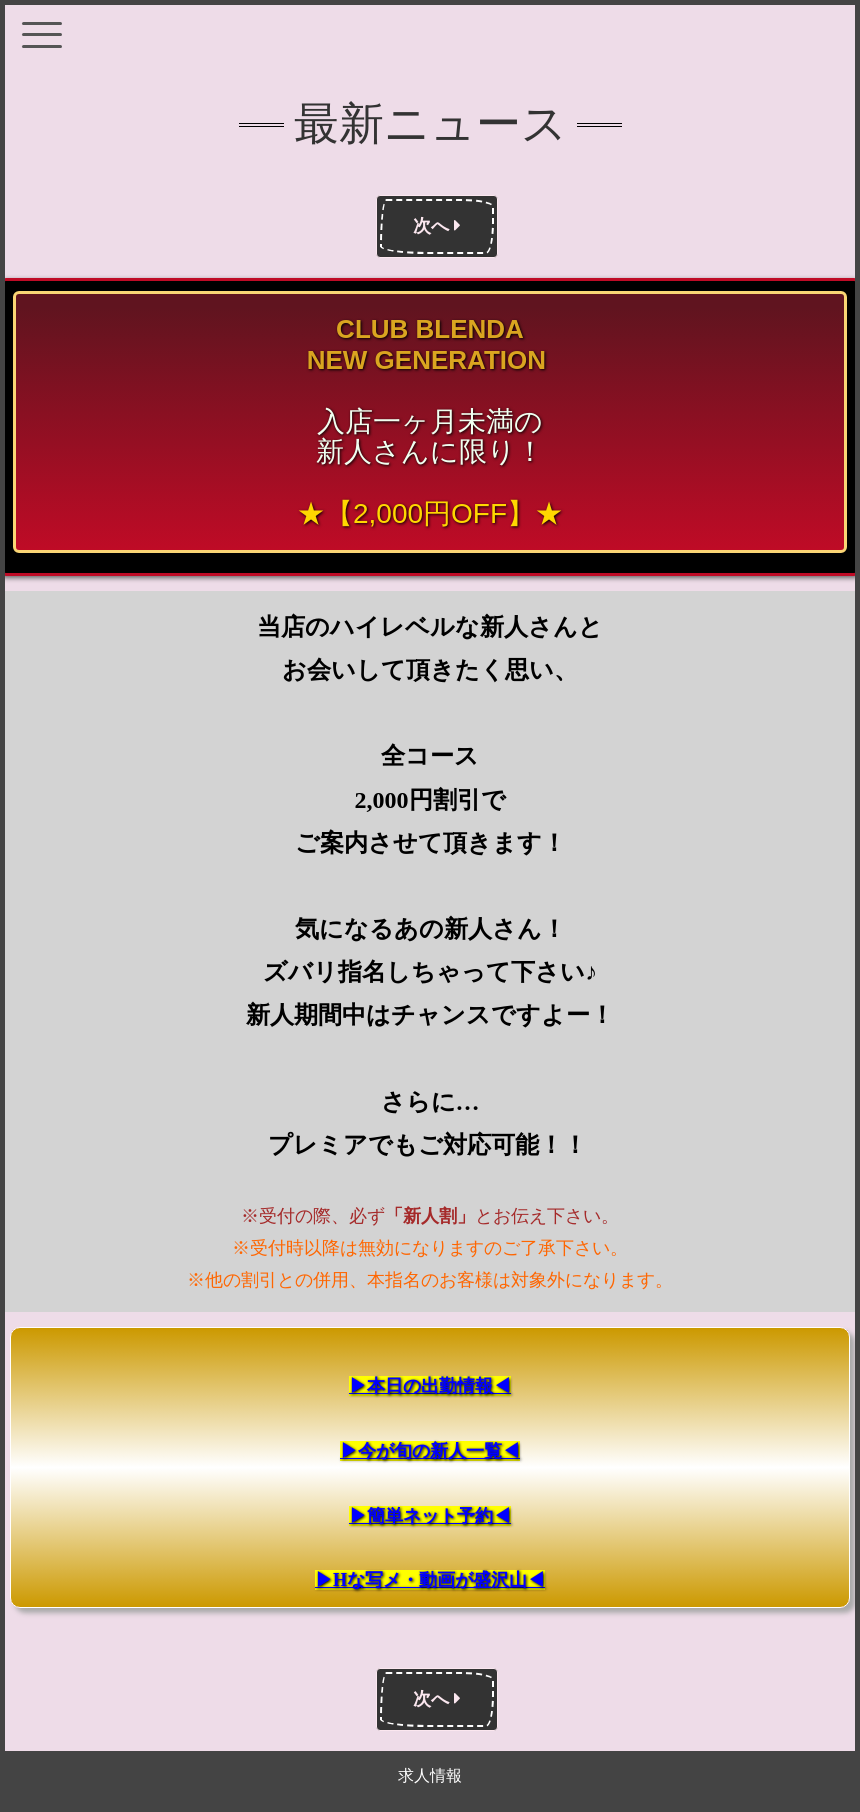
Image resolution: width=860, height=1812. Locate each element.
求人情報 (430, 1775)
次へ (437, 226)
